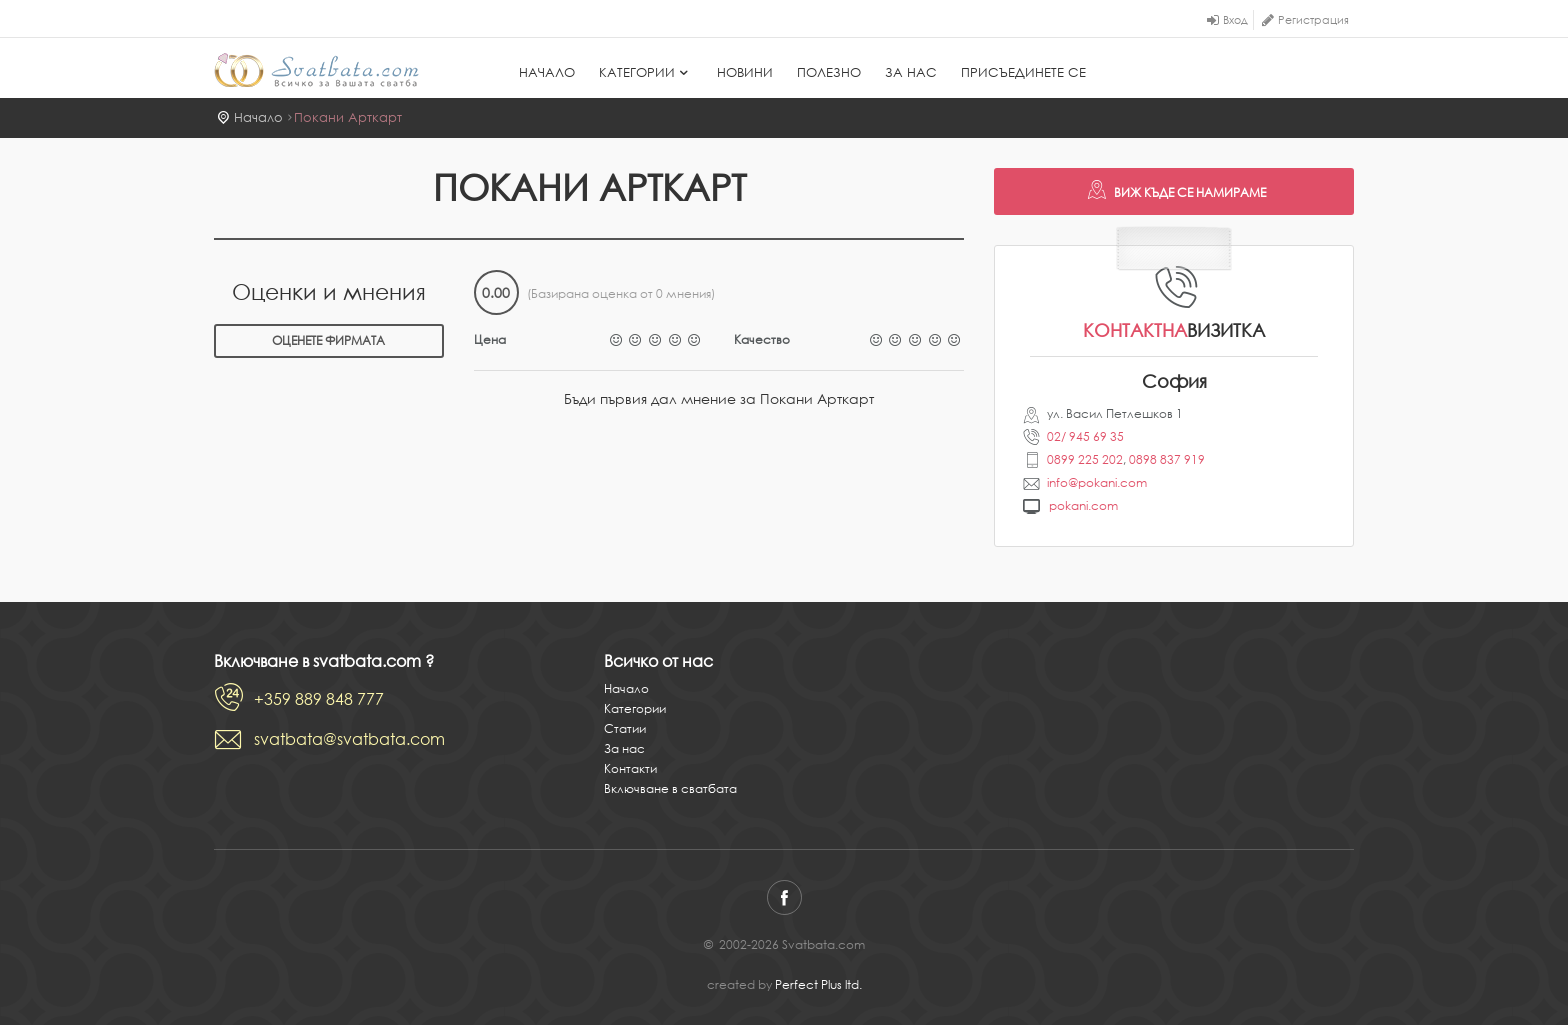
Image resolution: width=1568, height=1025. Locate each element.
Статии (625, 728)
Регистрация (1313, 20)
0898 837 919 (1167, 459)
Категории (646, 72)
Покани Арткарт (348, 117)
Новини (745, 72)
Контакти (630, 768)
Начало (547, 72)
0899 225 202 (1085, 459)
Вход (1235, 20)
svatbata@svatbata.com (349, 739)
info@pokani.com (1097, 482)
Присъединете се (1023, 72)
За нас (911, 72)
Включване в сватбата (670, 788)
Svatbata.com (316, 70)
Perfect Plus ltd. (818, 984)
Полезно (829, 72)
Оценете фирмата (328, 340)
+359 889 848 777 (319, 699)
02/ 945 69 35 (1085, 436)
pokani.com (1083, 505)
